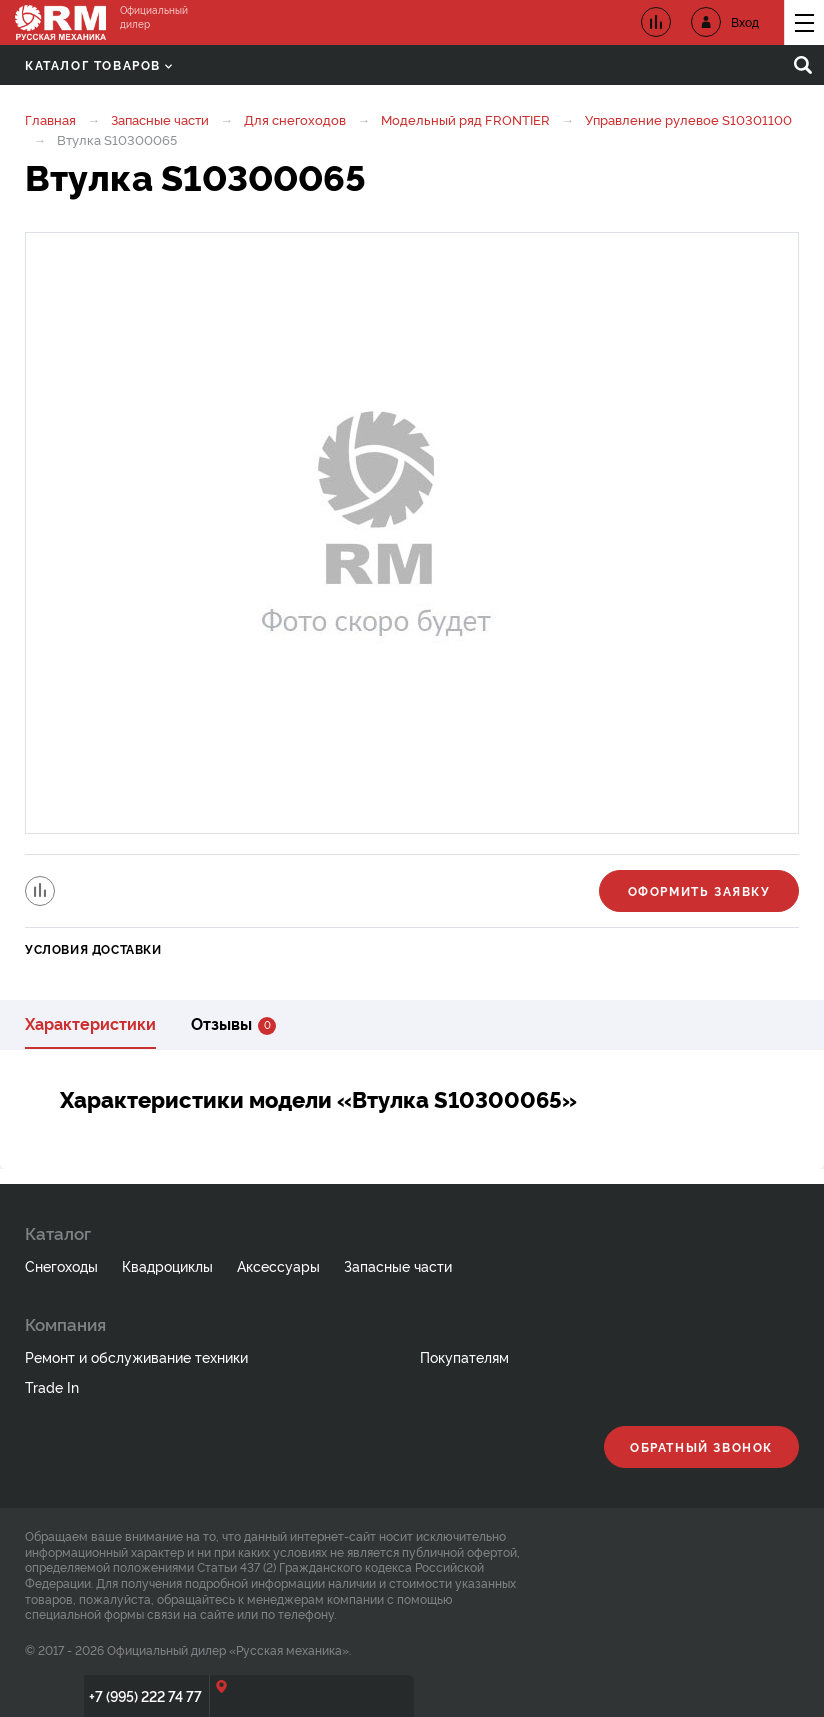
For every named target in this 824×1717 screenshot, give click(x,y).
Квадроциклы (167, 1265)
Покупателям (464, 1356)
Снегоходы (61, 1265)
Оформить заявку (699, 890)
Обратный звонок (701, 1446)
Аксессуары (278, 1265)
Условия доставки (93, 948)
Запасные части (160, 119)
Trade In (52, 1386)
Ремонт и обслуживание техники (136, 1356)
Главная (50, 119)
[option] (412, 533)
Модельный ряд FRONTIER (465, 119)
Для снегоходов (295, 119)
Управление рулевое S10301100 (688, 119)
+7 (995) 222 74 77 (145, 1695)
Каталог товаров (98, 64)
